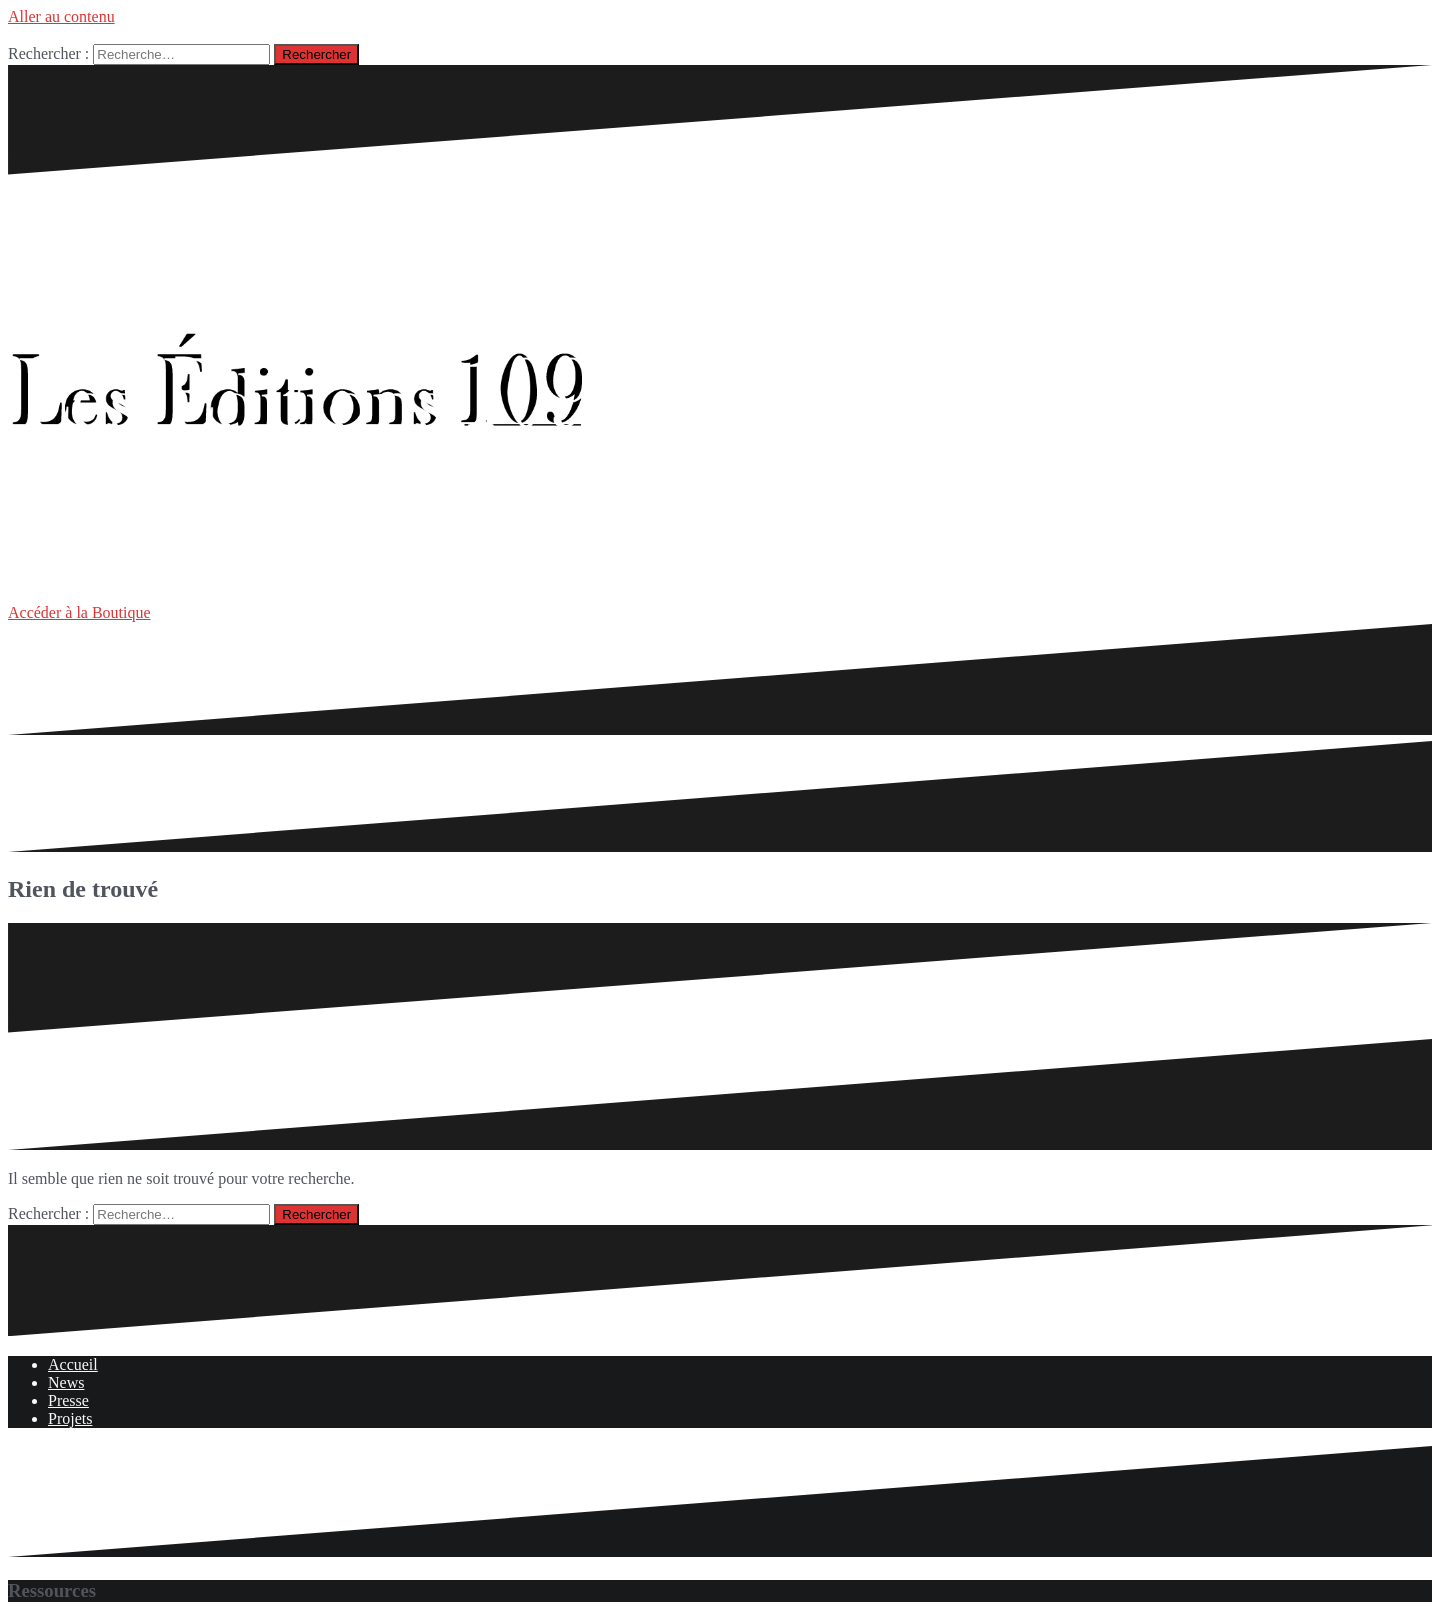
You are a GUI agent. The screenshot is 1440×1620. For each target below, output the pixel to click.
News (66, 1382)
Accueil (73, 1364)
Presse (68, 1400)
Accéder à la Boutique (79, 612)
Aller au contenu (61, 16)
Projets (70, 1418)
